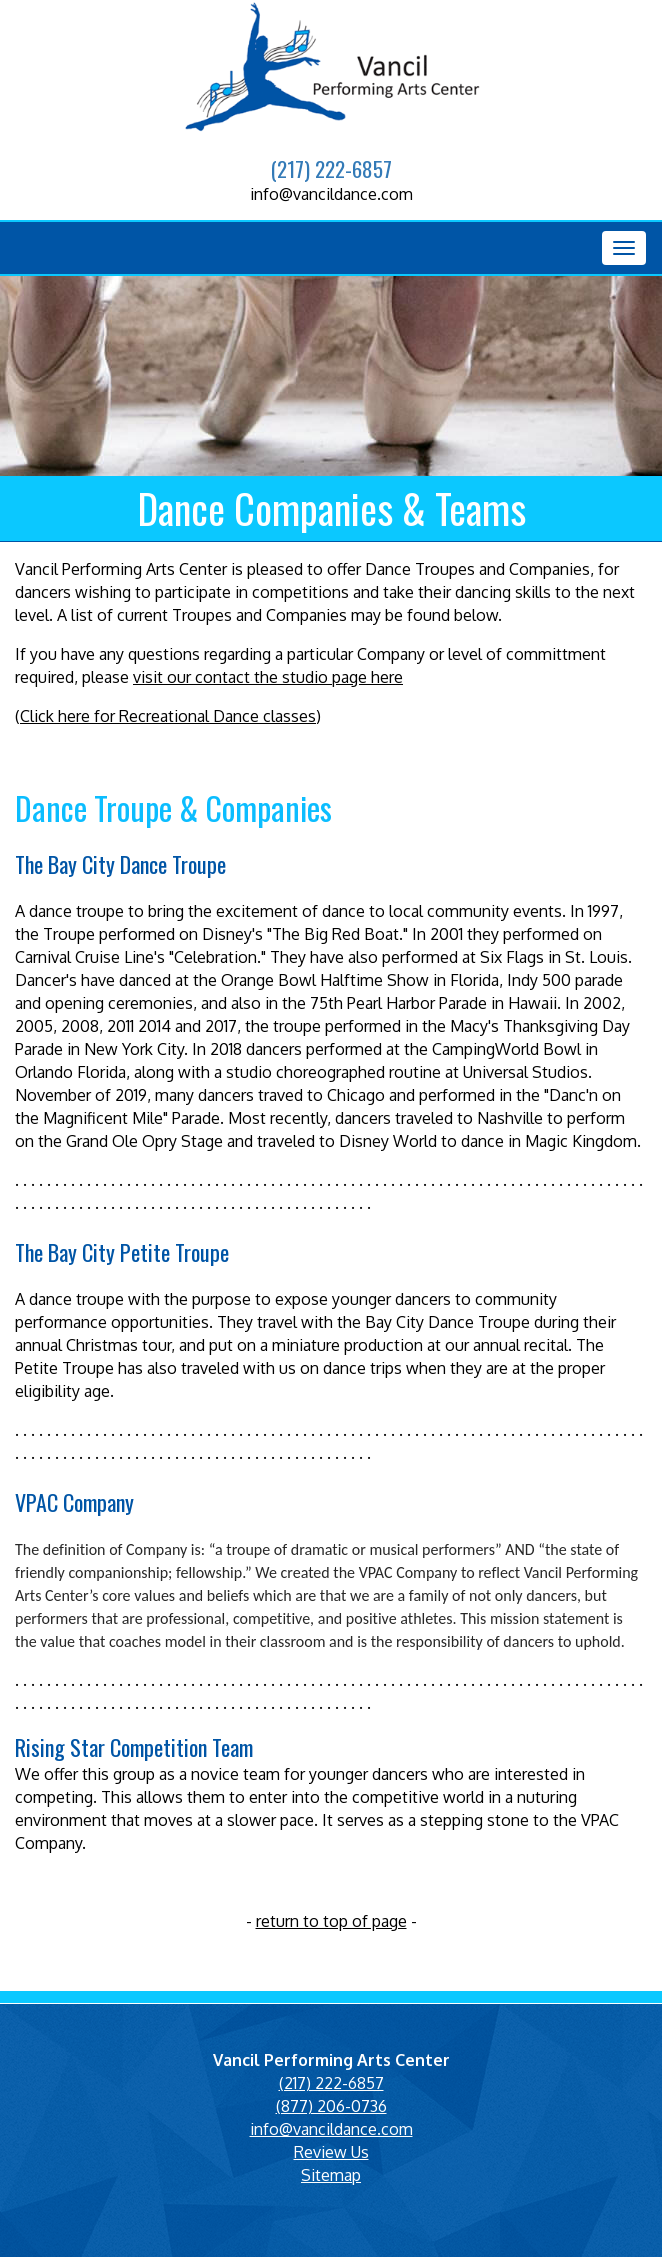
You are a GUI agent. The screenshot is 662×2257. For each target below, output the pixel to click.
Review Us (331, 2152)
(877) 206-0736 (331, 2106)
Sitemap (331, 2175)
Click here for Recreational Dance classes (168, 716)
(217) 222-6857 (331, 168)
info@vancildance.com (331, 194)
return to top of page (331, 1921)
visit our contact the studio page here (268, 677)
